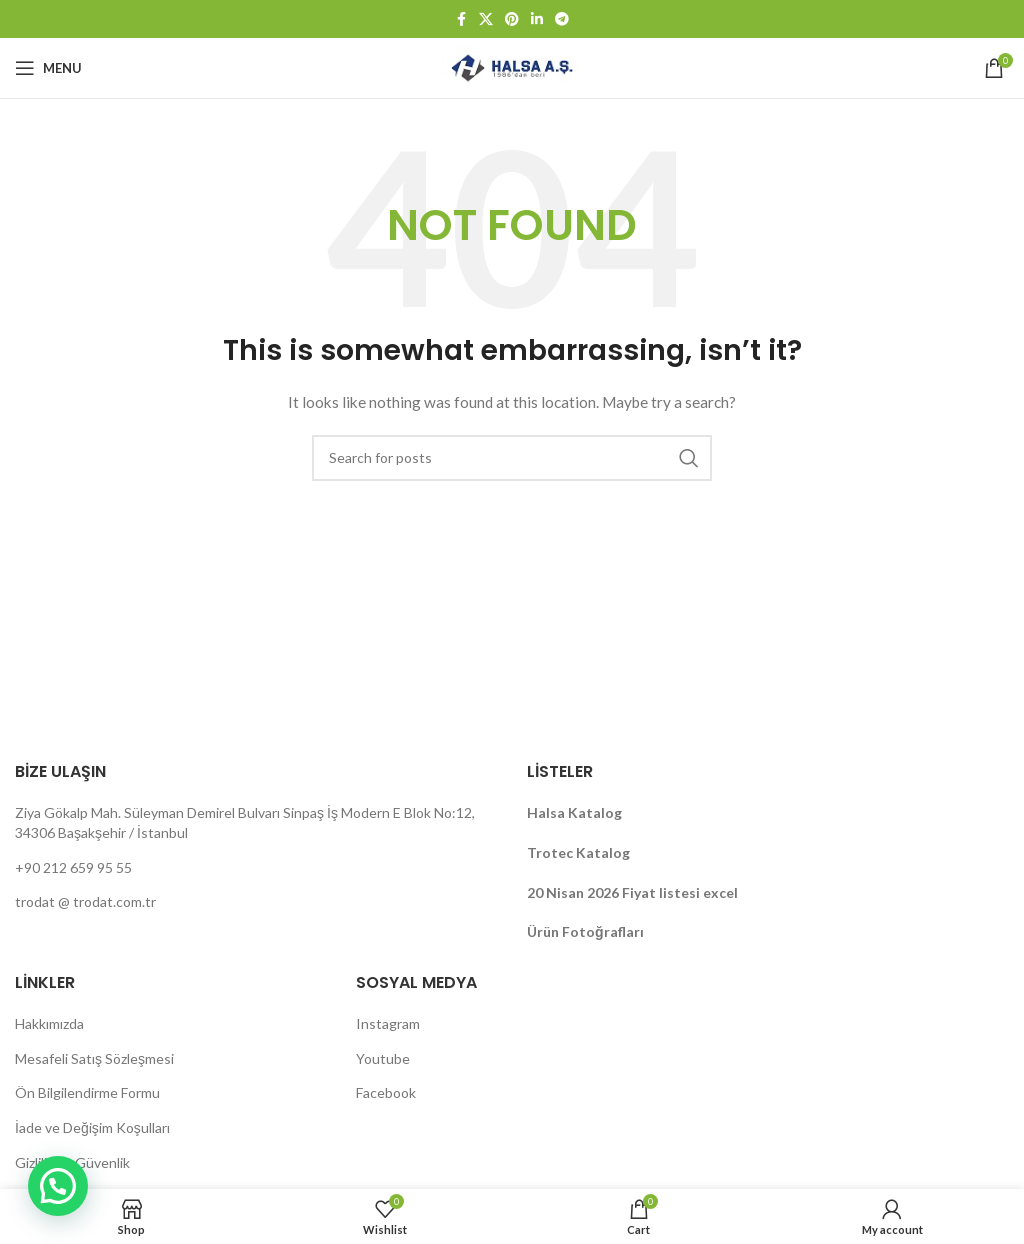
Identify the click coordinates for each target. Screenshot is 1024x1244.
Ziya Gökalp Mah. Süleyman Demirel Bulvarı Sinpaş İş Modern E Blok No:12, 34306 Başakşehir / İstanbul (245, 822)
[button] (58, 1186)
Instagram (388, 1023)
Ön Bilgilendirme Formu (87, 1092)
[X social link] (486, 19)
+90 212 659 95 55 (73, 867)
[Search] (512, 458)
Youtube (383, 1058)
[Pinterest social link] (512, 19)
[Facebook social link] (461, 19)
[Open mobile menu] (48, 68)
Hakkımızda (49, 1023)
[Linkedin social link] (537, 19)
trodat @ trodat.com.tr (85, 901)
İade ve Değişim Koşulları (92, 1127)
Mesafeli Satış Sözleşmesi (94, 1058)
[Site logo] (511, 66)
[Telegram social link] (562, 19)
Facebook (386, 1092)
